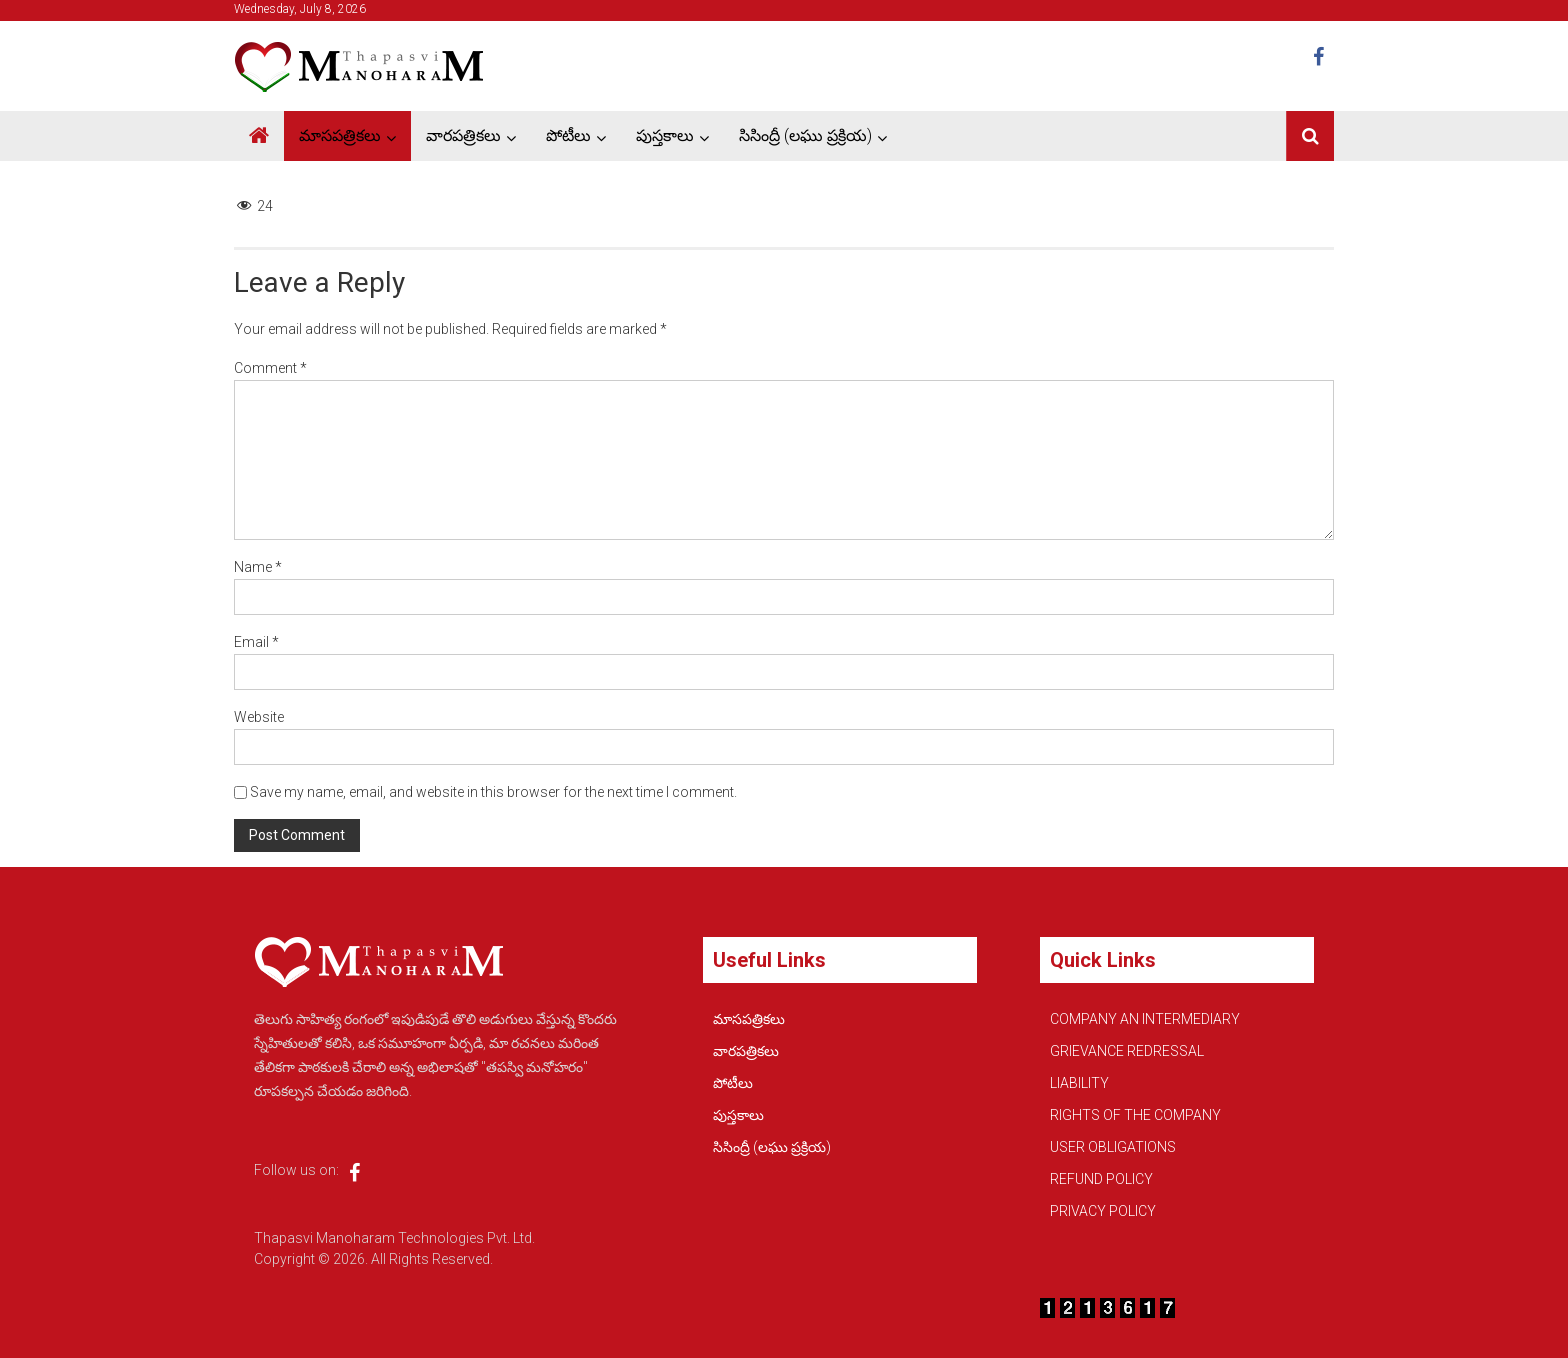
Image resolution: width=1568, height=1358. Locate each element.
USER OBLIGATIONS (1113, 1147)
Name (258, 567)
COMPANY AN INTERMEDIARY (1145, 1019)
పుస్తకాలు (665, 135)
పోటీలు (568, 135)
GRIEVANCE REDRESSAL (1127, 1051)
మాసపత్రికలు (340, 135)
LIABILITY (1079, 1083)
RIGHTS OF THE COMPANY (1135, 1115)
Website (259, 717)
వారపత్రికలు (463, 135)
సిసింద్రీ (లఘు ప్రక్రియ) (805, 135)
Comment (270, 368)
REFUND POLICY (1101, 1179)
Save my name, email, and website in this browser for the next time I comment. (493, 792)
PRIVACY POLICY (1103, 1211)
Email (256, 642)
